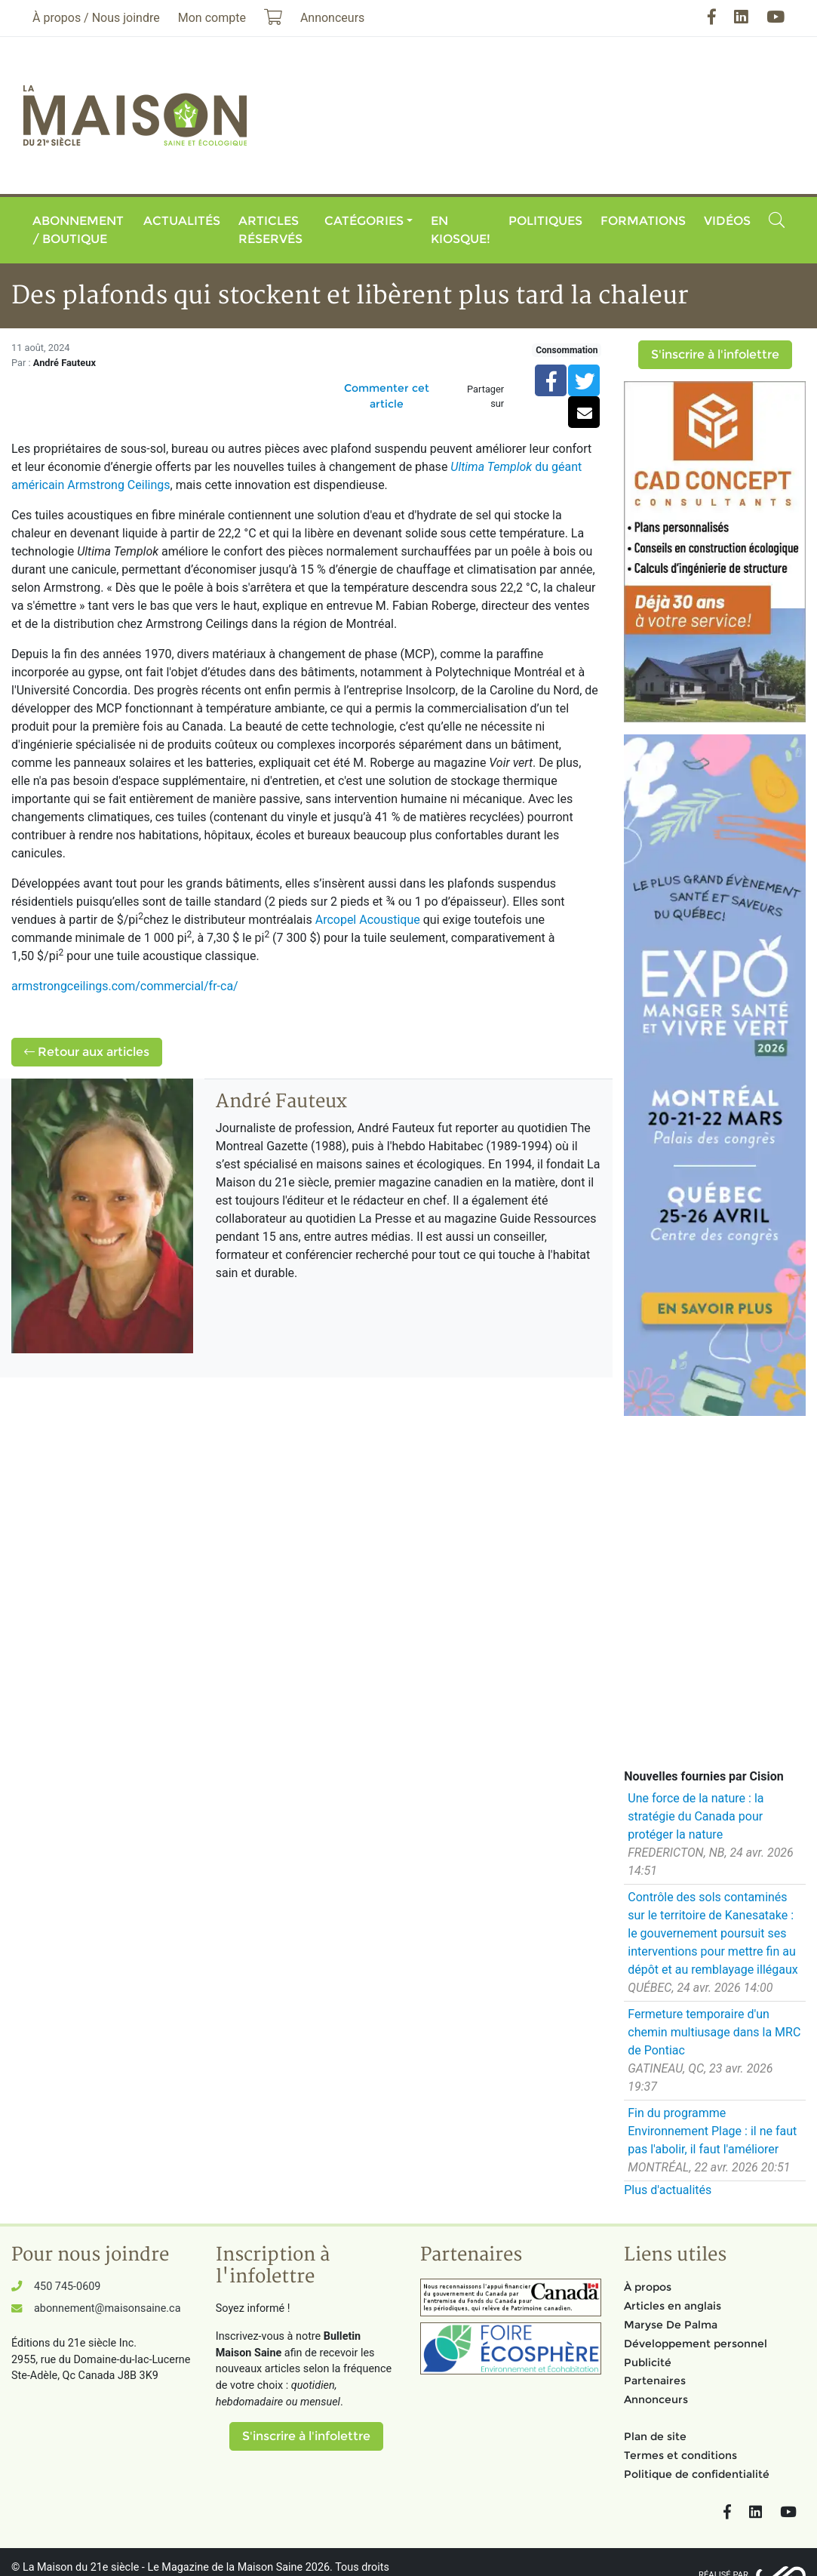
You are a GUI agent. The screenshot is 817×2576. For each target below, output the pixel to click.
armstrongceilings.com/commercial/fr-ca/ (124, 986)
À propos (647, 2287)
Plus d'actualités (667, 2190)
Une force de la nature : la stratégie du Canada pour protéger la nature (695, 1816)
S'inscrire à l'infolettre (715, 354)
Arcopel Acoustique (367, 920)
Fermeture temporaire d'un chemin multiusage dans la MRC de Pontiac (714, 2032)
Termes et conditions (680, 2455)
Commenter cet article (386, 396)
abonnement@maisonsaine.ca (107, 2308)
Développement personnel (695, 2343)
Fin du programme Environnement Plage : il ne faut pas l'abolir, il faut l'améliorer (712, 2131)
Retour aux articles (86, 1052)
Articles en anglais (672, 2306)
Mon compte (212, 18)
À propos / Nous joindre (96, 18)
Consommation (566, 350)
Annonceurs (656, 2399)
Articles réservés (270, 230)
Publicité (647, 2362)
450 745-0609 (67, 2286)
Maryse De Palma (670, 2324)
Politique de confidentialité (696, 2474)
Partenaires (655, 2380)
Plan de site (655, 2436)
